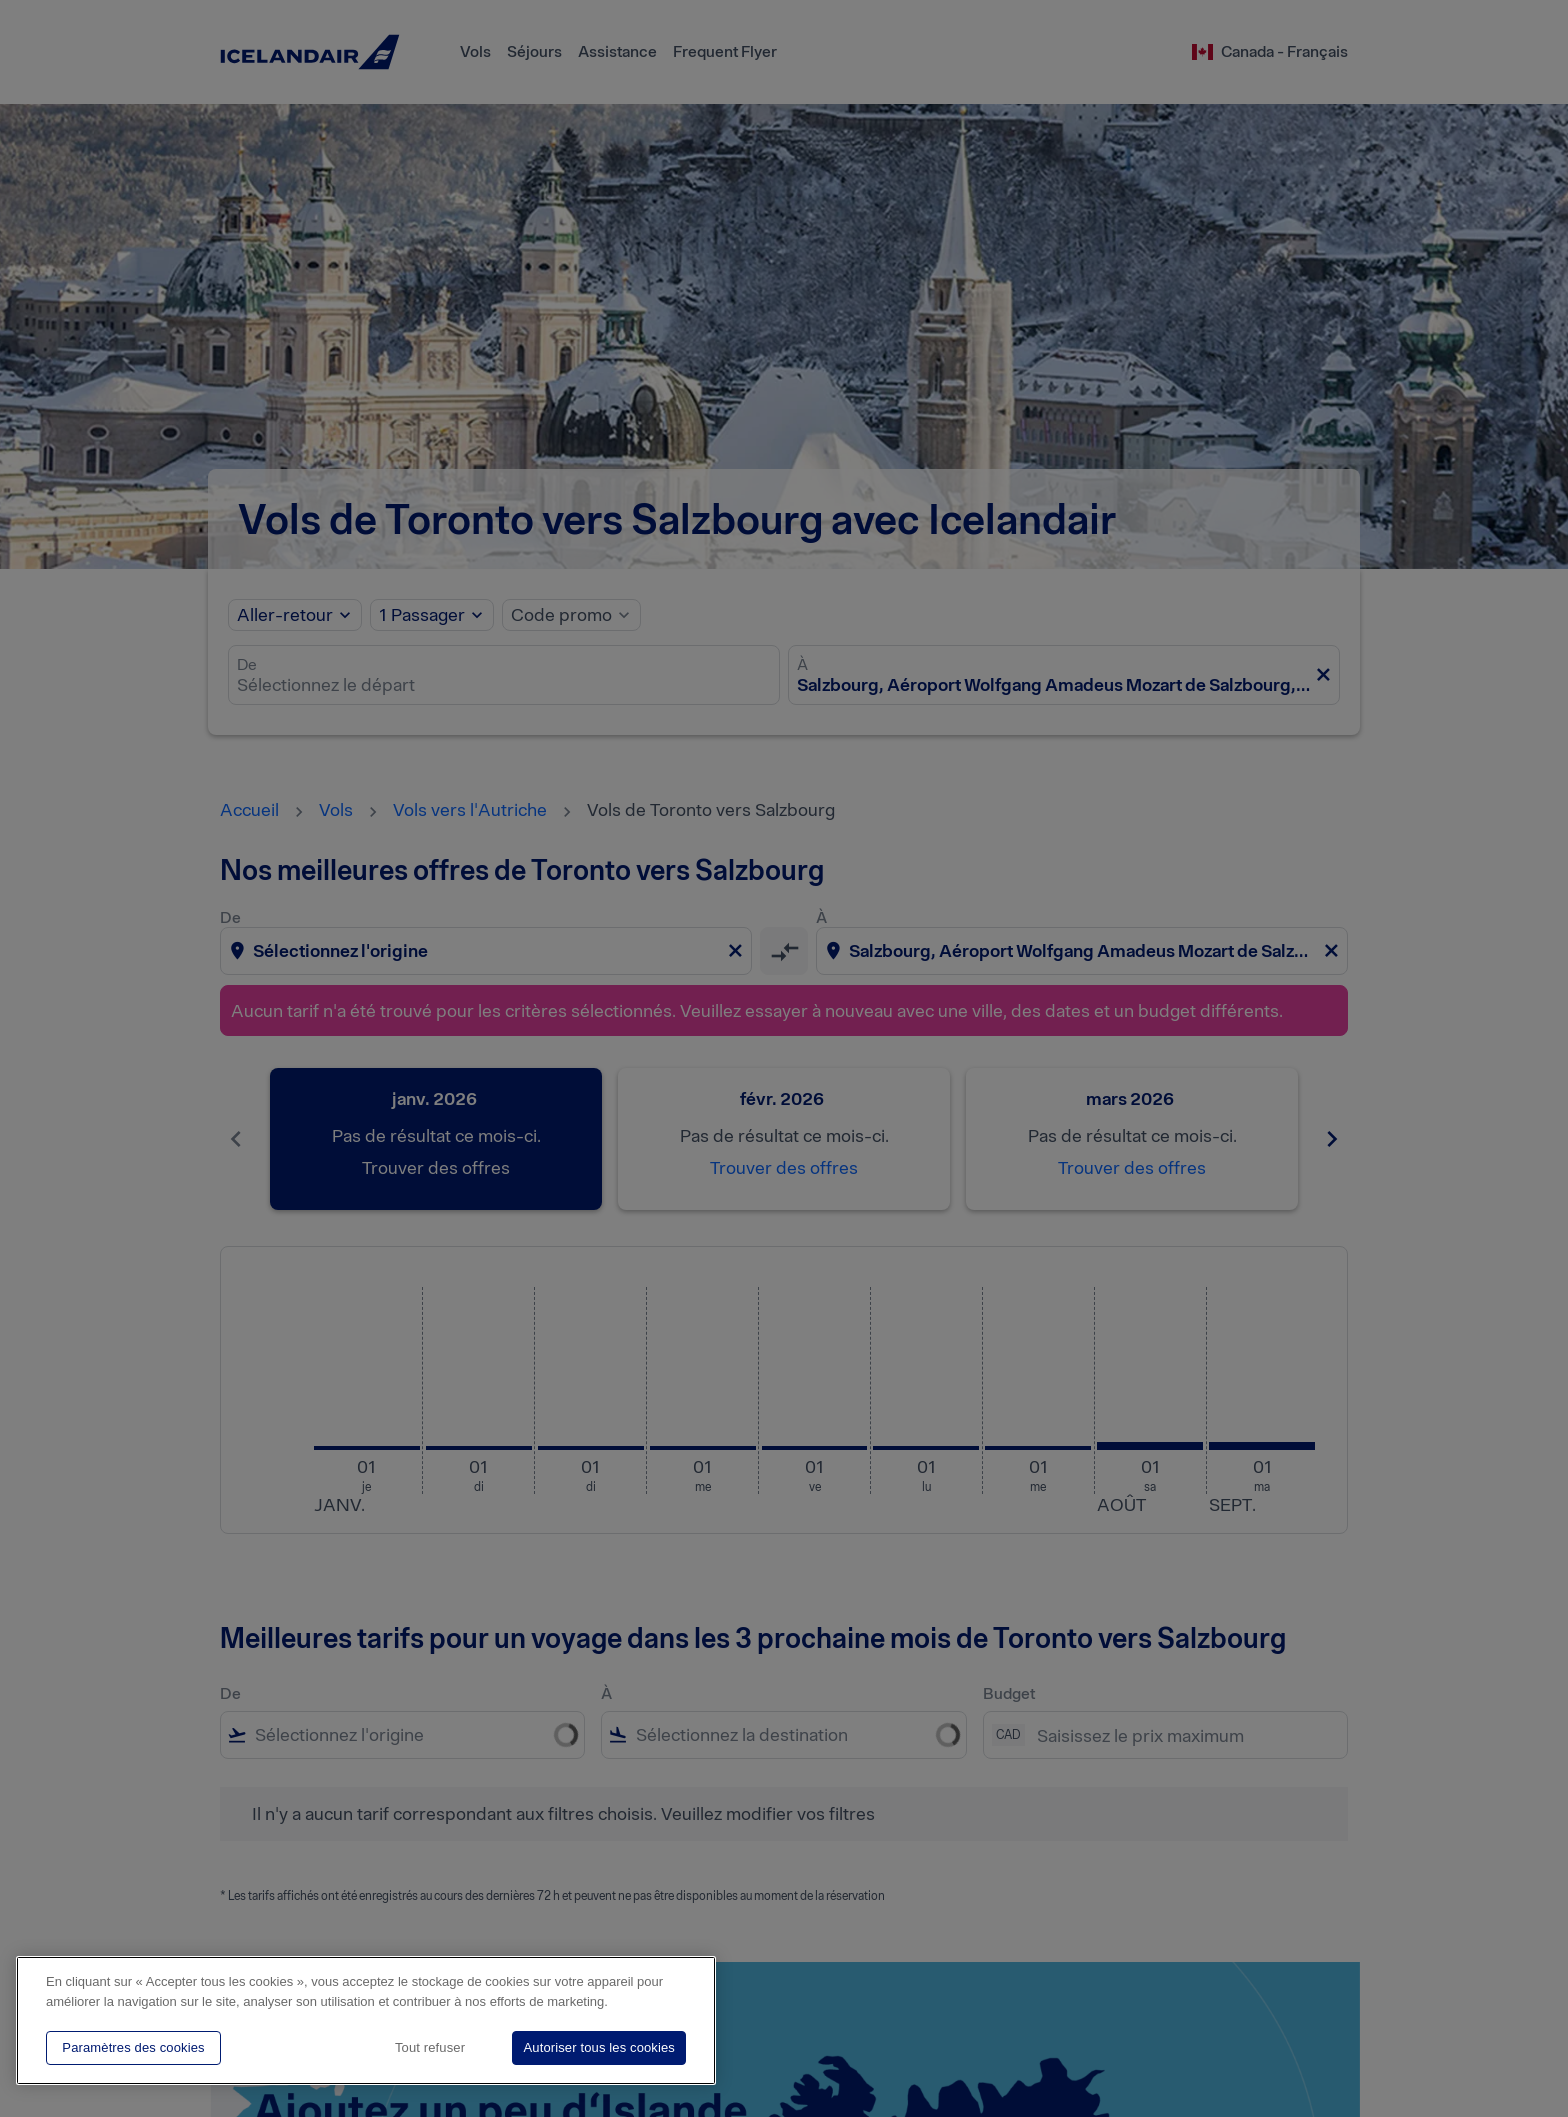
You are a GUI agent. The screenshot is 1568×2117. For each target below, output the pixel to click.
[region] (366, 2020)
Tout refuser (430, 2047)
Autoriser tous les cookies (599, 2047)
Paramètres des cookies (133, 2047)
